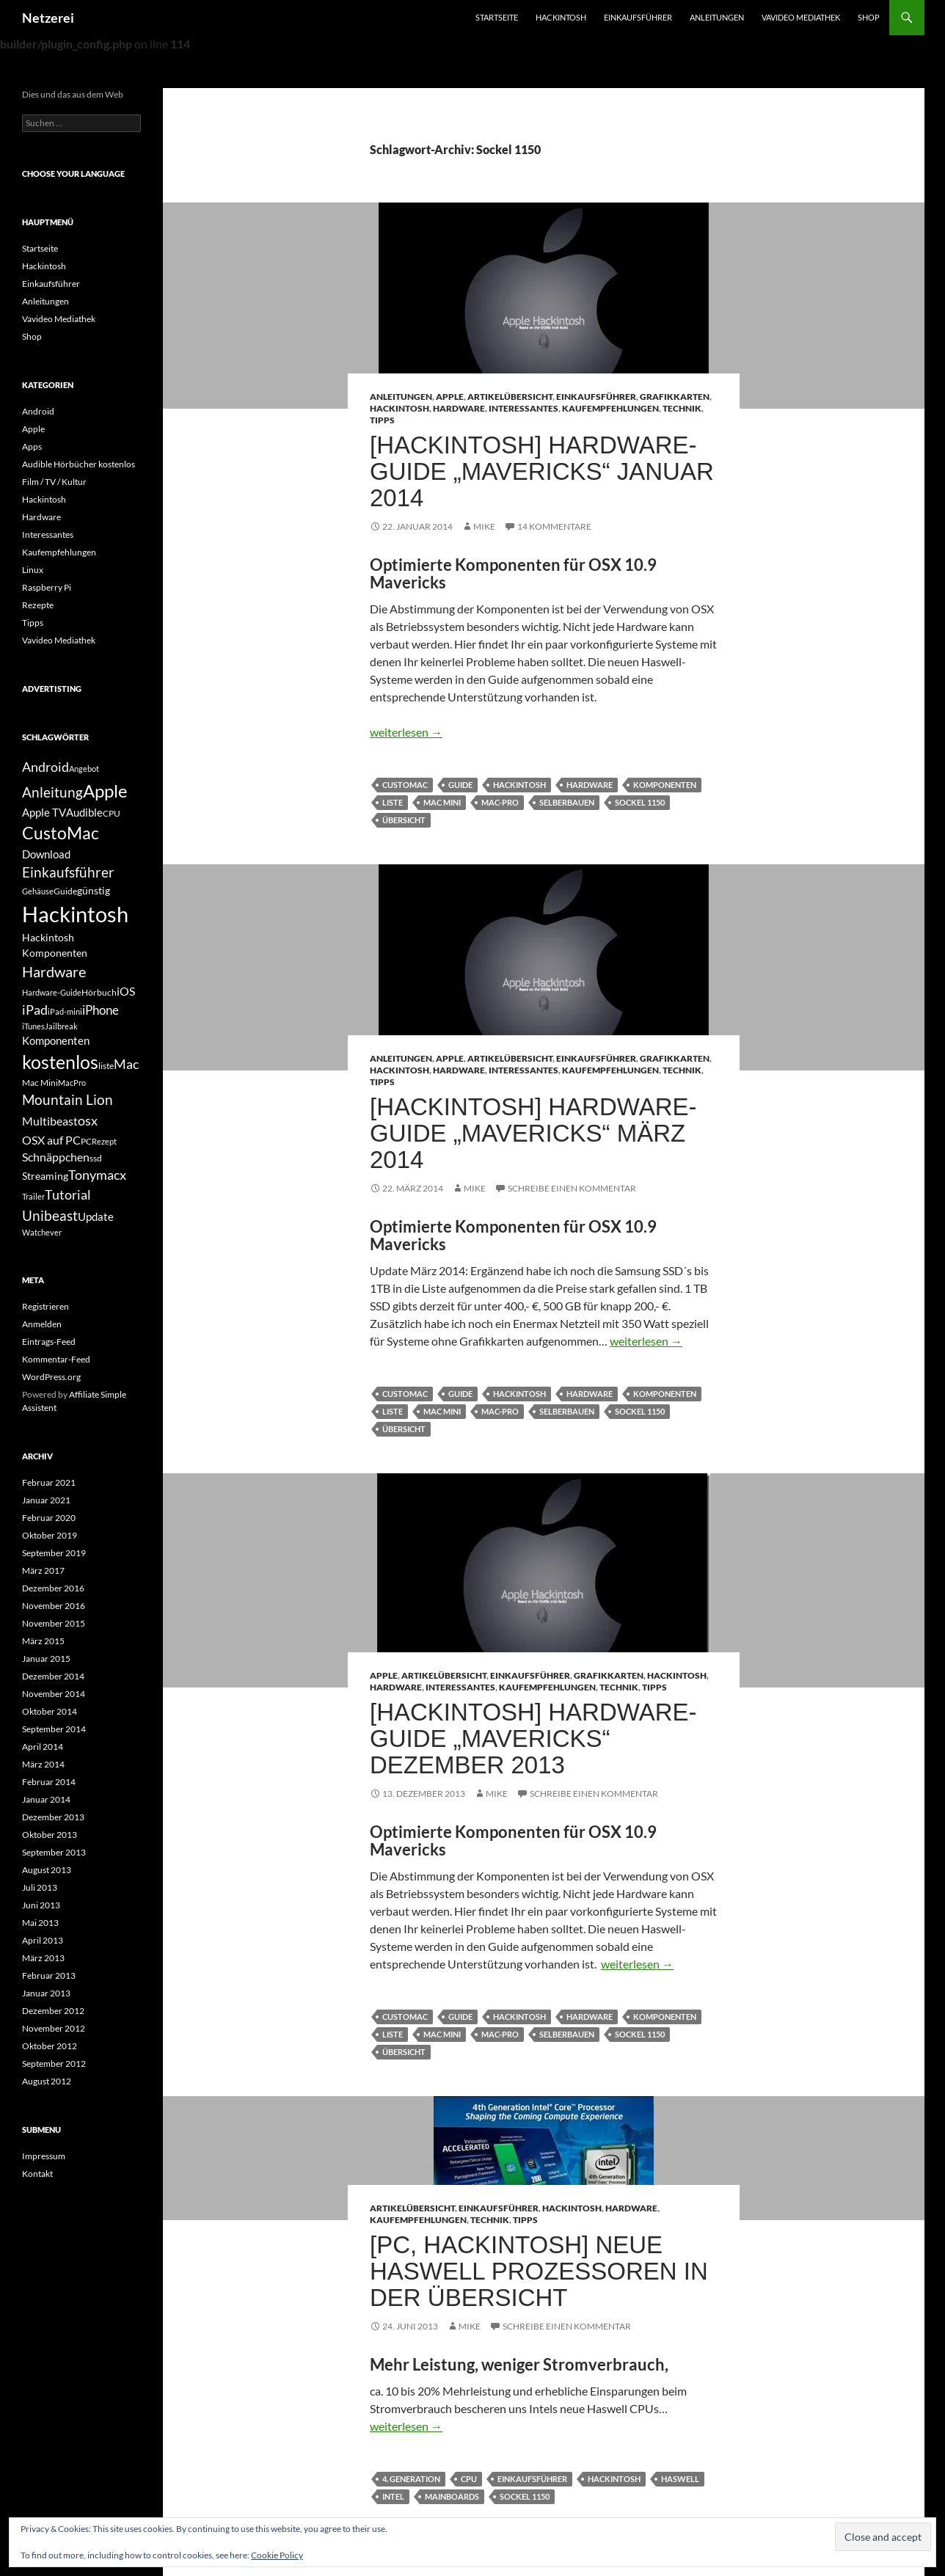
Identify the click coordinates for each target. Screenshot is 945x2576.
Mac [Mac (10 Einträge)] (126, 1064)
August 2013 (46, 1869)
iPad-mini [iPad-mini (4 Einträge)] (65, 1011)
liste (392, 802)
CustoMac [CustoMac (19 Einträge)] (60, 832)
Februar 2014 (49, 1781)
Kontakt (37, 2173)
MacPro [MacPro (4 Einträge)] (72, 1082)
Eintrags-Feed (49, 1341)
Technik (682, 408)
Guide (460, 784)
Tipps (382, 420)
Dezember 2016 (53, 1588)
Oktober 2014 (49, 1711)
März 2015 (43, 1640)
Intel (393, 2496)
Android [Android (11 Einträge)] (45, 767)
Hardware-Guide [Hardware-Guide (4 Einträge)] (51, 992)
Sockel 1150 (640, 802)
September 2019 (54, 1552)
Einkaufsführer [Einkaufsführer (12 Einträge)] (68, 872)
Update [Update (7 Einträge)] (96, 1216)
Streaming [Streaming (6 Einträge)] (45, 1176)
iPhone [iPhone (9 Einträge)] (100, 1010)
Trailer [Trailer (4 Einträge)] (33, 1196)
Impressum (43, 2155)
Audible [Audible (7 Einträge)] (84, 812)
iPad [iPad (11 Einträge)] (35, 1009)
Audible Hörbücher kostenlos (78, 464)
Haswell (680, 2479)
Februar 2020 (49, 1517)
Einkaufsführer (638, 17)
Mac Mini (442, 802)
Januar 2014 (46, 1799)
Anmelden (42, 1323)
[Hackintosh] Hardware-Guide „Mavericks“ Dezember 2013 (533, 1738)
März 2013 (43, 1957)
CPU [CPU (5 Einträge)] (111, 813)
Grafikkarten (674, 396)
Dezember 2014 (53, 1676)
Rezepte (38, 604)
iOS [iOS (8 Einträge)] (126, 991)
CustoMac (405, 784)
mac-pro (500, 802)
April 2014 (42, 1746)
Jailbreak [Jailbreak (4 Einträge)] (61, 1026)
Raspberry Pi (46, 587)
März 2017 (43, 1570)
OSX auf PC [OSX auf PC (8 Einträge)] (51, 1140)
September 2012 (54, 2063)
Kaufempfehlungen (610, 408)
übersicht (404, 820)
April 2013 (42, 1940)
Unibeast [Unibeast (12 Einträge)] (50, 1215)
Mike (484, 526)
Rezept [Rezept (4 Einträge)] (104, 1141)
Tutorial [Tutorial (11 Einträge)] (68, 1194)
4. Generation (411, 2479)
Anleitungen (717, 17)
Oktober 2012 (49, 2045)
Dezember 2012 (53, 2010)
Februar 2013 (49, 1975)
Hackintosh (561, 17)
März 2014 (43, 1764)
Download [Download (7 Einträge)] (46, 854)
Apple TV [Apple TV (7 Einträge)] (44, 812)
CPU (469, 2479)
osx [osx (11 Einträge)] (88, 1120)
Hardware (459, 408)
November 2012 (53, 2028)
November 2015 (53, 1623)
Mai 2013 (40, 1922)
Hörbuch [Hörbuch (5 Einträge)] (99, 992)
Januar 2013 (46, 1993)
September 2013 (54, 1852)
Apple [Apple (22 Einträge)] (105, 790)
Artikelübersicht (509, 396)
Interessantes (523, 408)
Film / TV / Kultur (54, 481)
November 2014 (53, 1693)
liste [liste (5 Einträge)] (106, 1065)
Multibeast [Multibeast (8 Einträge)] (50, 1121)
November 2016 (53, 1605)
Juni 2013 (41, 1905)
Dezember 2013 (53, 1816)
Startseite (496, 17)
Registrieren (45, 1306)
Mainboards (452, 2496)
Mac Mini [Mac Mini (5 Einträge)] (40, 1082)
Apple (450, 396)
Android (38, 411)
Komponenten (664, 784)
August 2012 (46, 2081)
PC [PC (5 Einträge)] (86, 1141)
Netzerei (48, 18)
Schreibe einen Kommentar (572, 1188)
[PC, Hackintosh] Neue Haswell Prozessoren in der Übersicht (539, 2271)
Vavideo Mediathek (801, 17)
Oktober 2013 (49, 1834)
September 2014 (54, 1728)
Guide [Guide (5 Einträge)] (65, 891)
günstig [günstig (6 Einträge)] (93, 890)
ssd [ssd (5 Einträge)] (96, 1158)
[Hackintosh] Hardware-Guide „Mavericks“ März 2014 (533, 1133)
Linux (32, 569)
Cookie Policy (277, 2555)
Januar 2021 (46, 1500)
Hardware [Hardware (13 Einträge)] (54, 971)
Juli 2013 (39, 1887)
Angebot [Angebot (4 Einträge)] (84, 768)
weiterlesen (406, 732)
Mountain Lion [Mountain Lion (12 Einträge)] (67, 1099)
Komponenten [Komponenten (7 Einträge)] (56, 1040)
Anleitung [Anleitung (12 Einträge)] (52, 792)
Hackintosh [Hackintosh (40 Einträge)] (75, 914)
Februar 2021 (49, 1482)
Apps (32, 446)
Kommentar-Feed (56, 1359)
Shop (869, 17)
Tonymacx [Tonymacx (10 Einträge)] (97, 1175)
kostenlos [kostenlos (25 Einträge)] (60, 1062)
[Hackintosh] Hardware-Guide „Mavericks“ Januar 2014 (542, 471)
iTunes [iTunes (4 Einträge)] (33, 1026)
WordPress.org (51, 1376)
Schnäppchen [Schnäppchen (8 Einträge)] (56, 1157)
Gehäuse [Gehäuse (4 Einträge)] (38, 891)
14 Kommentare (554, 526)
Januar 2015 (46, 1658)
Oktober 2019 (49, 1535)
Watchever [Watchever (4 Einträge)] (42, 1232)
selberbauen (566, 802)
